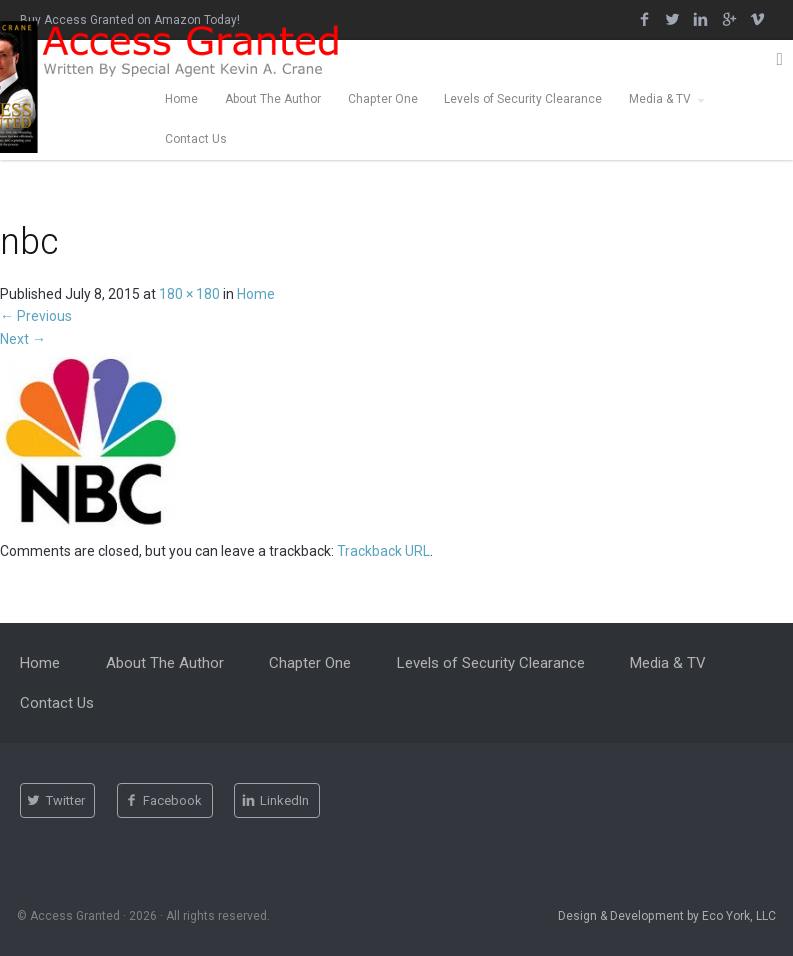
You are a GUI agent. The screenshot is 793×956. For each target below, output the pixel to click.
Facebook (164, 801)
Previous (36, 316)
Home (181, 99)
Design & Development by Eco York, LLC (667, 916)
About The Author (273, 99)
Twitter (56, 801)
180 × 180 (189, 294)
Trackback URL (383, 551)
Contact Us (196, 139)
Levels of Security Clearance (523, 99)
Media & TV (660, 99)
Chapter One (383, 99)
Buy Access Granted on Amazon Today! (130, 20)
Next (23, 339)
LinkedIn (276, 801)
